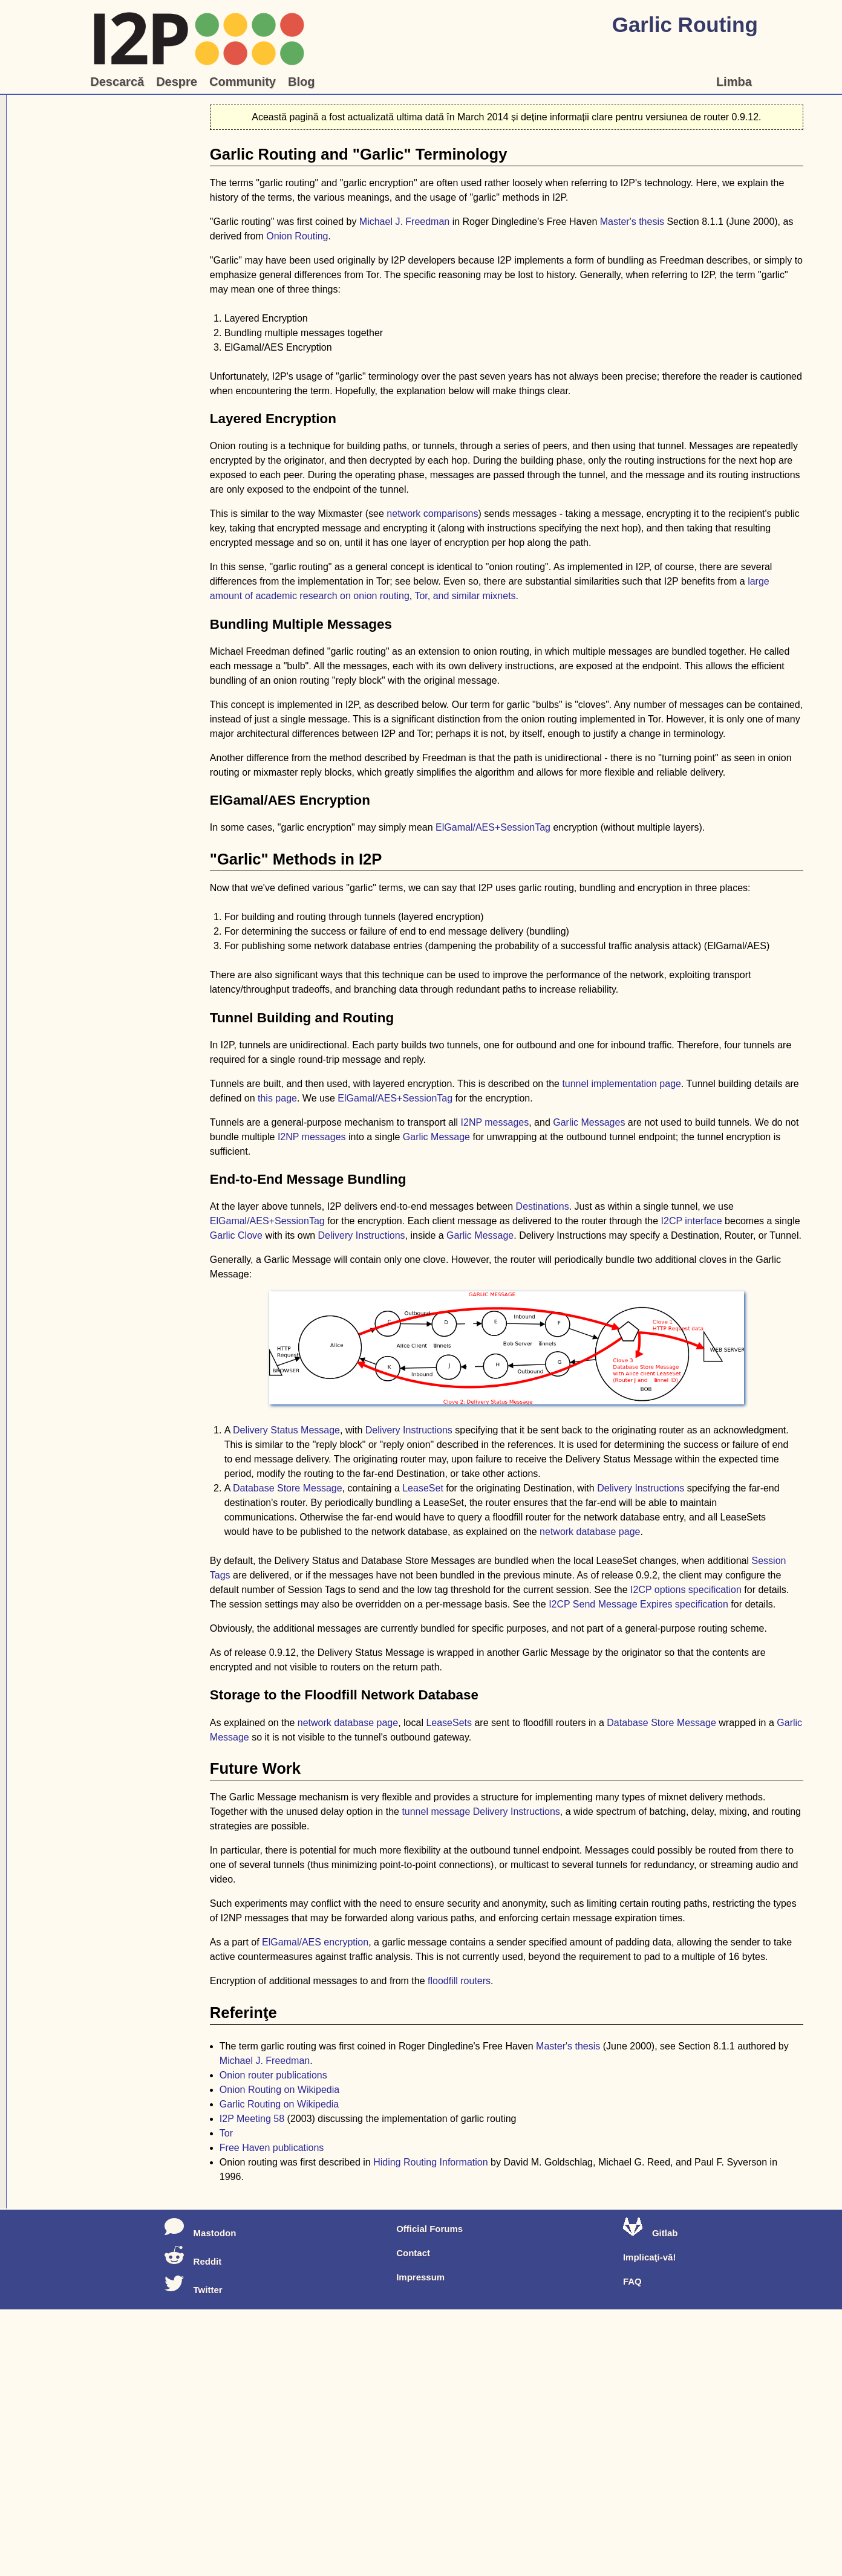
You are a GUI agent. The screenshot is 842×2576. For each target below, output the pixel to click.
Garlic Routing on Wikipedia (279, 2104)
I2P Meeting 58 (252, 2119)
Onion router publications (273, 2075)
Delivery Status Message (286, 1430)
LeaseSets (449, 1723)
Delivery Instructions (361, 1235)
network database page (590, 1531)
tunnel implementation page (621, 1084)
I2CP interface (691, 1221)
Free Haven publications (272, 2148)
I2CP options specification (686, 1590)
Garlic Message (436, 1137)
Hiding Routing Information (430, 2162)
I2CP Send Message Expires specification (638, 1604)
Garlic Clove (236, 1235)
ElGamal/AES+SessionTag (493, 827)
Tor (226, 2133)
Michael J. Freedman (404, 221)
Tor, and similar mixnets (464, 596)
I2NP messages (495, 1122)
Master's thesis (632, 221)
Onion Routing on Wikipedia (279, 2089)
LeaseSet (422, 1488)
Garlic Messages (589, 1122)
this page (277, 1098)
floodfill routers (459, 1981)
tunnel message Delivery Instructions (481, 1811)
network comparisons (432, 513)
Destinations (542, 1206)
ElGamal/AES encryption (315, 1942)
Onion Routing (297, 236)
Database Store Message (287, 1488)
